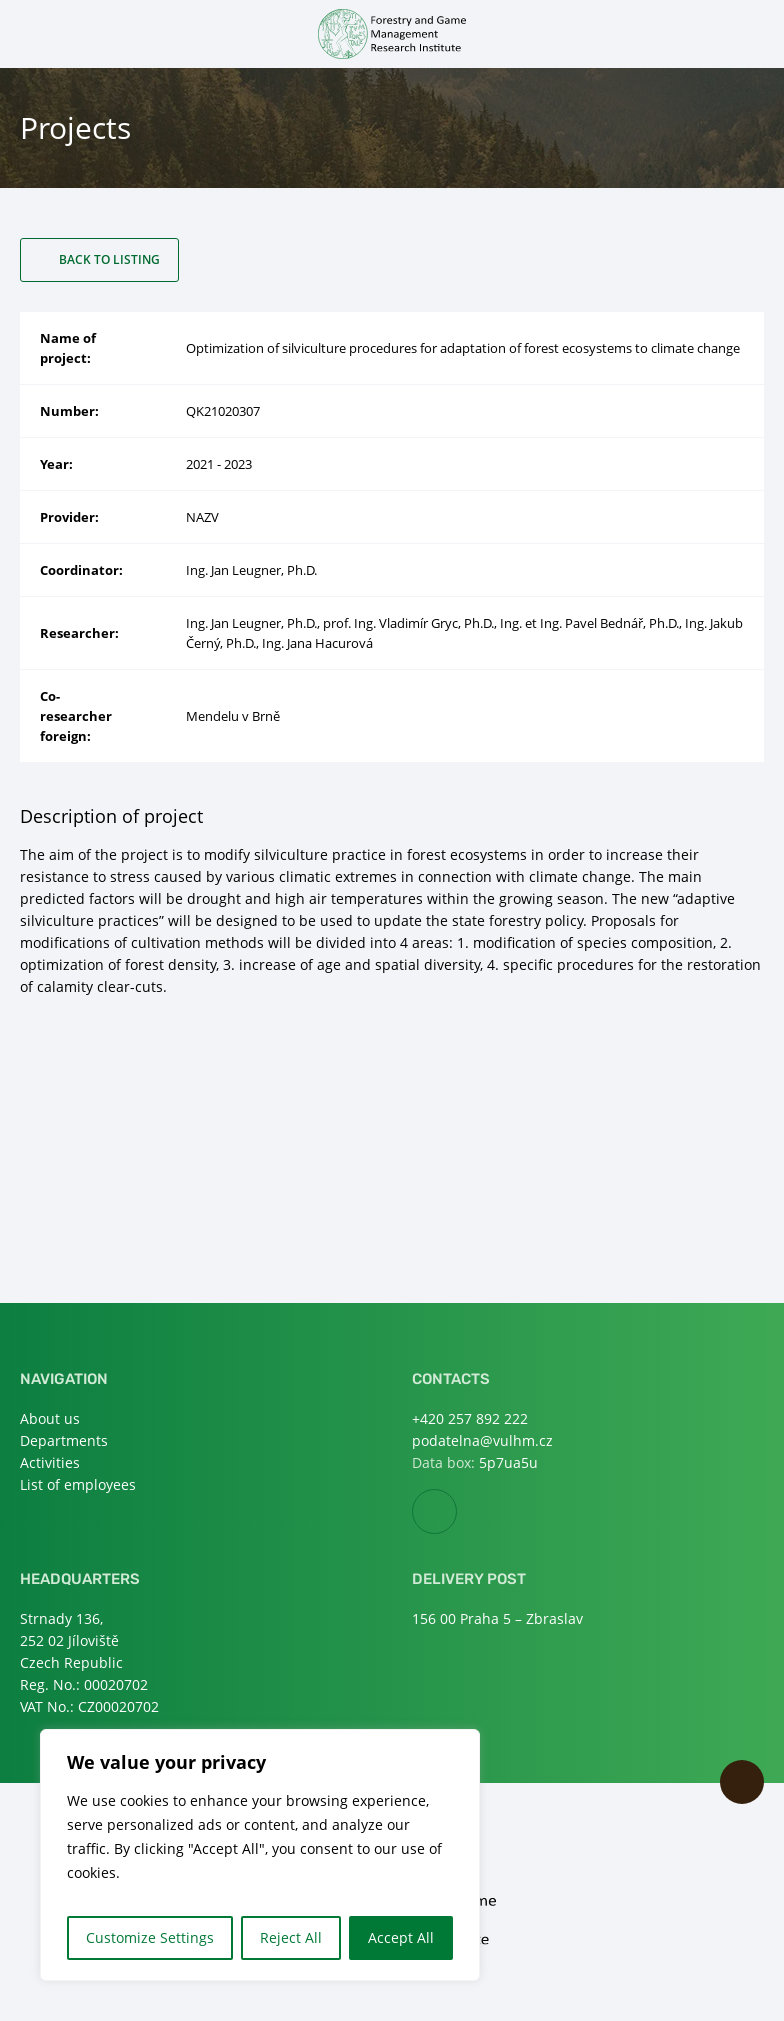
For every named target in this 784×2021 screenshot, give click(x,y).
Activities (50, 1462)
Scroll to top (742, 1782)
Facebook (456, 1512)
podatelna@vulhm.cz (482, 1440)
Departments (64, 1440)
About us (50, 1418)
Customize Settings (150, 1937)
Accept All (401, 1937)
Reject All (291, 1937)
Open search (751, 32)
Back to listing (109, 259)
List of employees (78, 1484)
